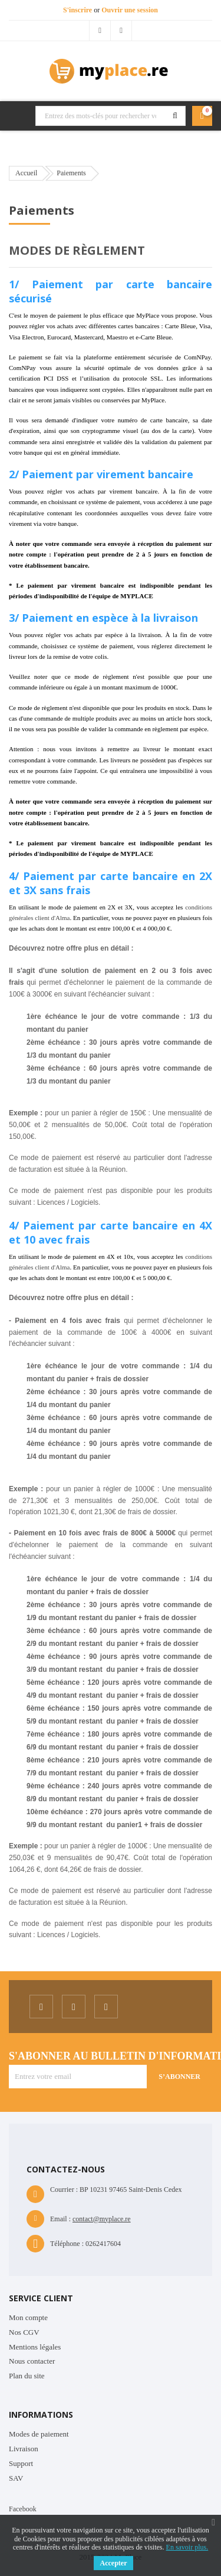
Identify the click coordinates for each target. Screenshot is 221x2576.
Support (21, 2463)
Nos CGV (24, 2332)
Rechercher (175, 115)
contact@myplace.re (101, 2219)
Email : (60, 2219)
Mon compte (28, 2317)
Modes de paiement (39, 2434)
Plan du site (27, 2375)
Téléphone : (67, 2244)
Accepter (113, 2563)
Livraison (23, 2448)
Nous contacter (32, 2361)
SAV (16, 2478)
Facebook (23, 2509)
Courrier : (64, 2189)
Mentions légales (35, 2346)
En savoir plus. (187, 2547)
